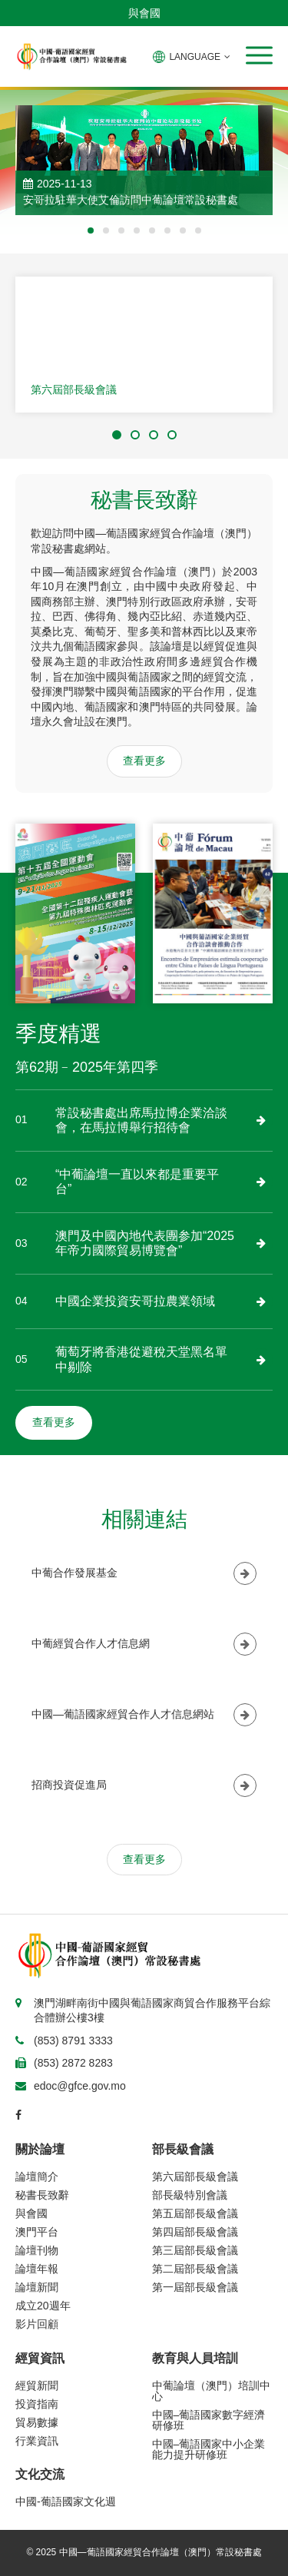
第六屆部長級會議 (74, 389)
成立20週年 (43, 2305)
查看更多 (144, 760)
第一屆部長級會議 (195, 2287)
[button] (259, 55)
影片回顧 (36, 2324)
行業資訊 (36, 2441)
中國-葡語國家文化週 (65, 2501)
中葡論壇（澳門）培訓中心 (211, 2390)
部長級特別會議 (189, 2195)
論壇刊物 (36, 2250)
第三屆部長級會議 (195, 2250)
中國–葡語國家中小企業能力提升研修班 (209, 2449)
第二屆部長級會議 (195, 2269)
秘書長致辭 (42, 2195)
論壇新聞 (36, 2287)
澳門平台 (36, 2232)
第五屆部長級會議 (195, 2213)
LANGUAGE (191, 57)
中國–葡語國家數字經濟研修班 (209, 2420)
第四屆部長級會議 (195, 2232)
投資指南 (36, 2404)
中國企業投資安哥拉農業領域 (135, 1301)
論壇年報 (36, 2269)
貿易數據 (36, 2422)
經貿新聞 (36, 2385)
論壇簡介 (36, 2176)
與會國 (144, 13)
